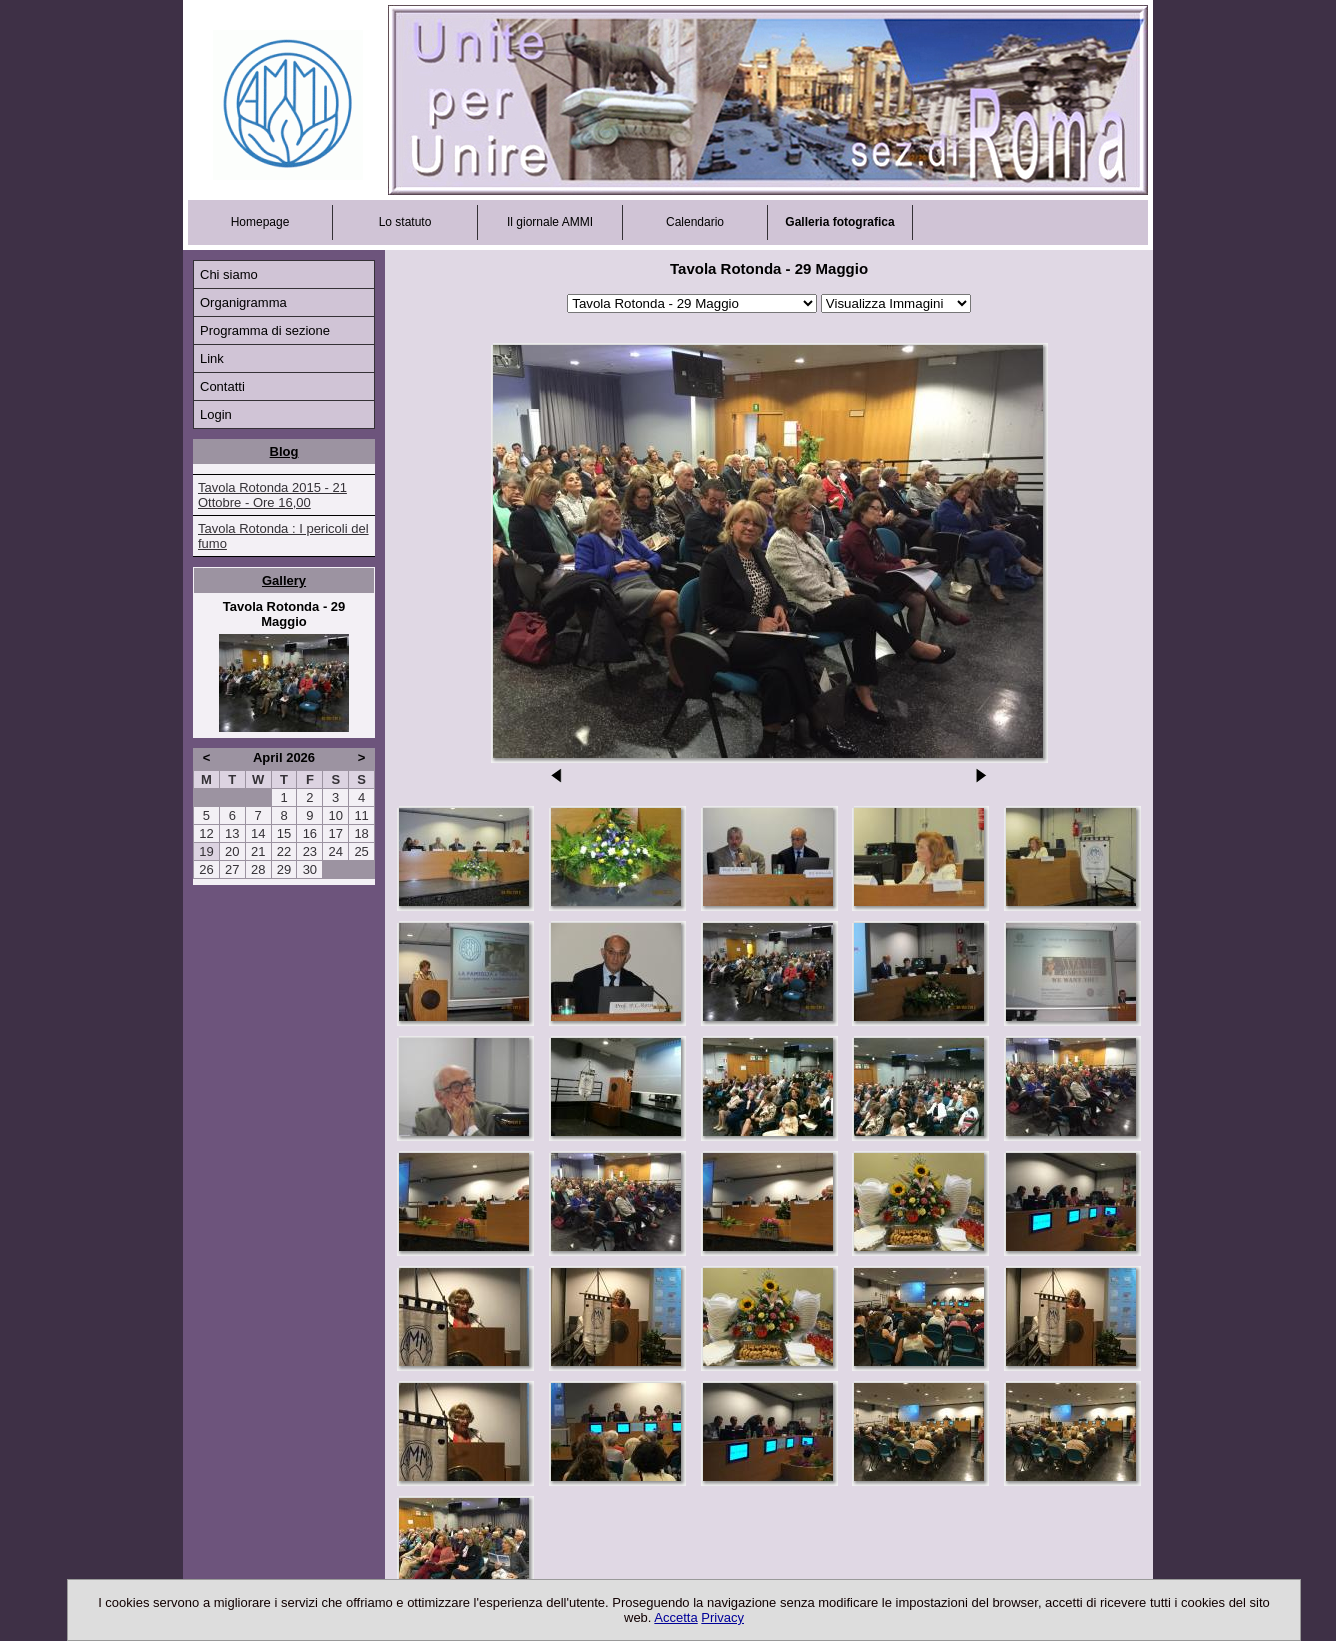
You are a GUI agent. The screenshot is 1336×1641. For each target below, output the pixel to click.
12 (206, 833)
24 (335, 851)
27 (232, 869)
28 (258, 869)
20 (232, 851)
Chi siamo (229, 274)
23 (310, 851)
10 (335, 815)
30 (310, 869)
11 (361, 815)
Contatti (222, 386)
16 (310, 833)
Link (212, 358)
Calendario (695, 222)
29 (284, 869)
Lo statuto (405, 222)
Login (216, 414)
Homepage (260, 222)
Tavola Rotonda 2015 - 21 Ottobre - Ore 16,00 (272, 495)
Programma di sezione (265, 330)
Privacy (722, 1617)
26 (206, 869)
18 (361, 833)
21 (258, 851)
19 (206, 851)
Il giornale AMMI (550, 222)
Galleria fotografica (839, 222)
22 (284, 851)
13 (232, 833)
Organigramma (243, 302)
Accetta (675, 1617)
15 (284, 833)
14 (258, 833)
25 (361, 851)
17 (335, 833)
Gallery (284, 580)
